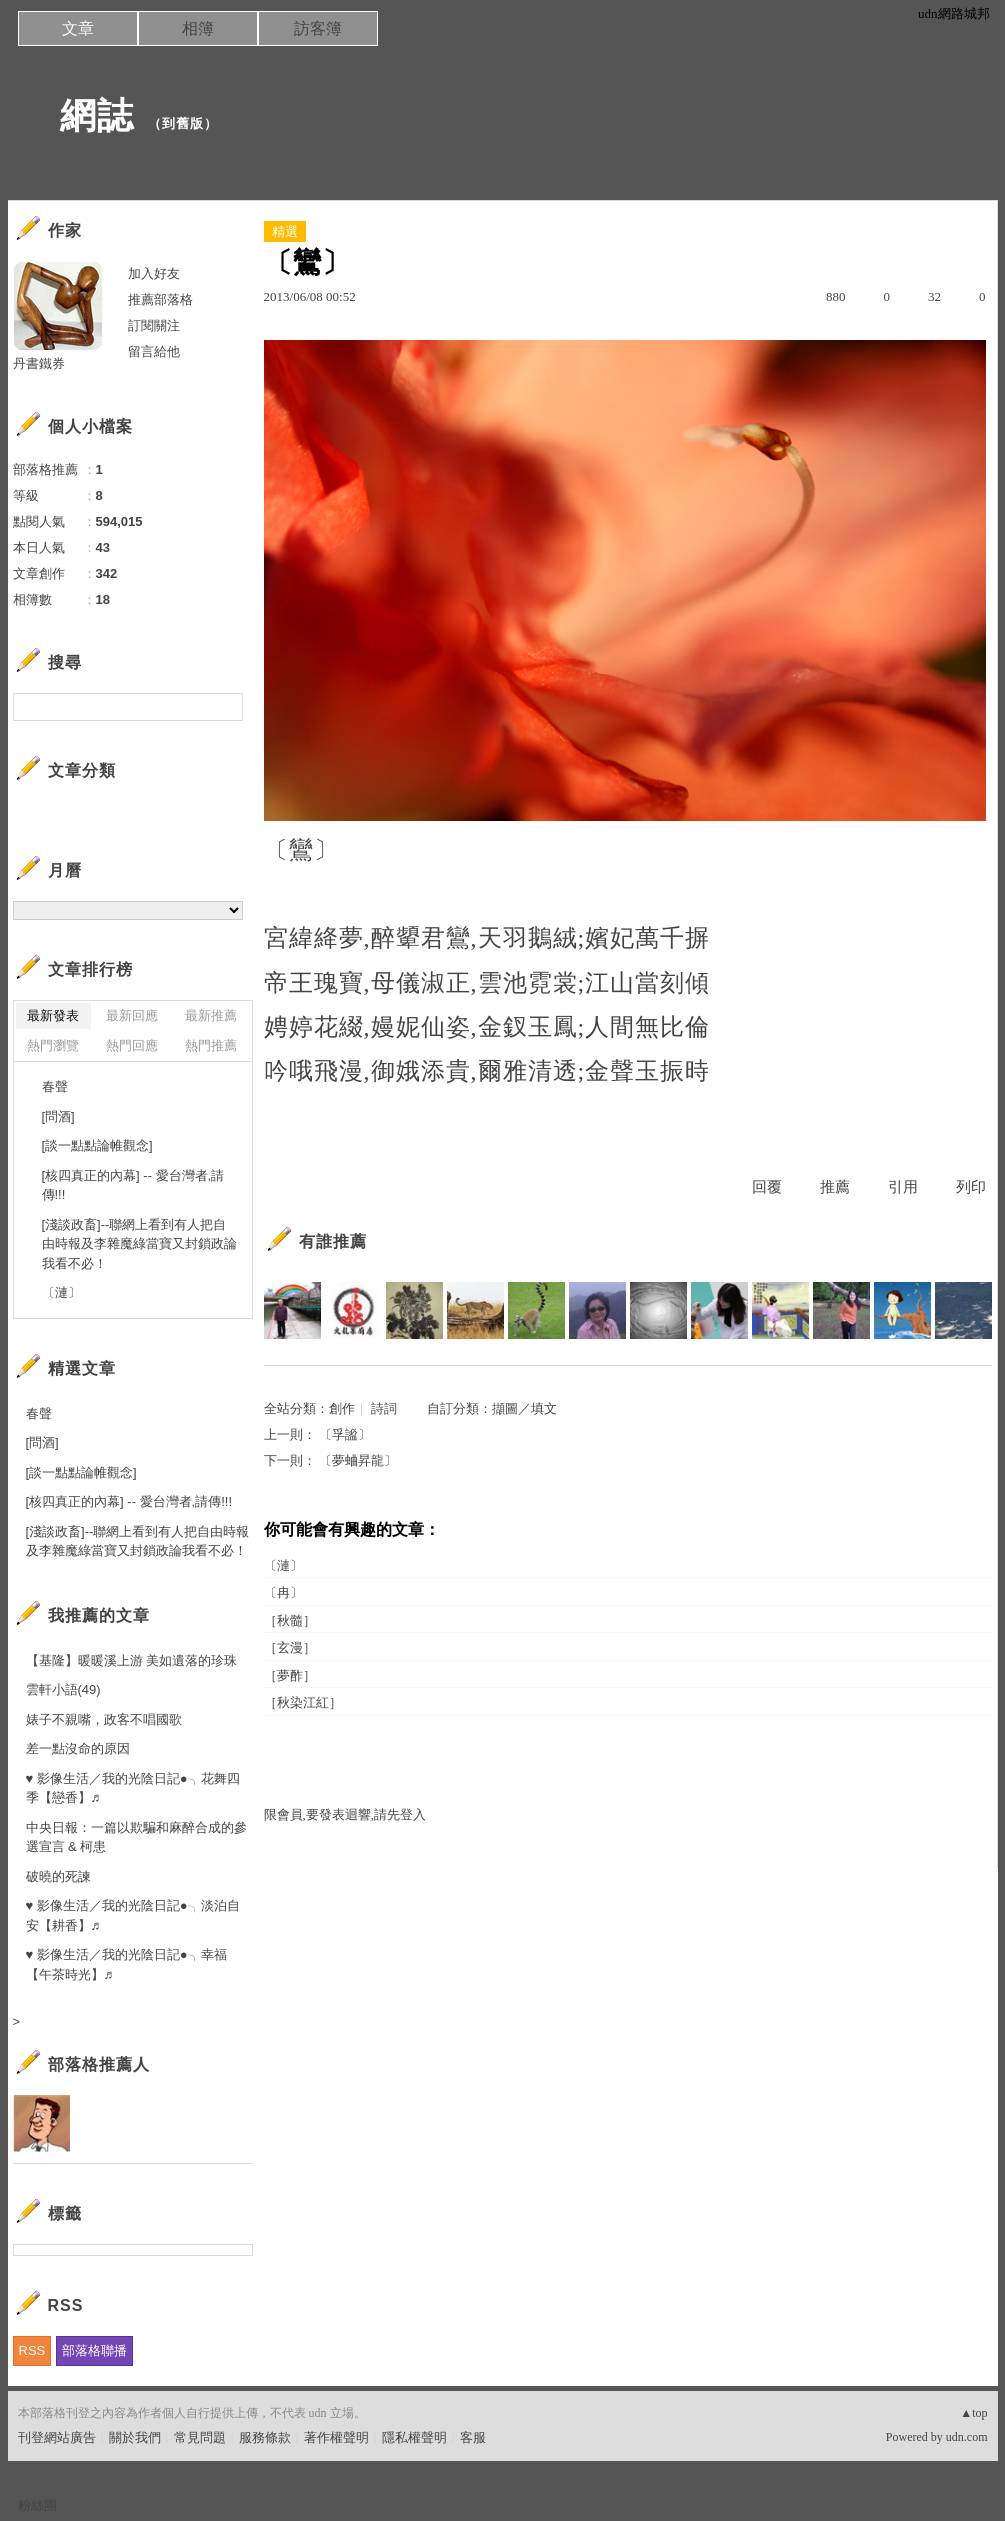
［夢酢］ (290, 1675)
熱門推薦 (211, 1045)
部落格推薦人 (99, 2064)
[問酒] (58, 1116)
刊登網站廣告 (57, 2437)
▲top (973, 2413)
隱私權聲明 (414, 2437)
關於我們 (135, 2437)
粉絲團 (37, 2505)
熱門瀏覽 (53, 1045)
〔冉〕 (283, 1592)
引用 (903, 1187)
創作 (342, 1408)
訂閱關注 (154, 325)
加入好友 (154, 273)
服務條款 (265, 2437)
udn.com (967, 2437)
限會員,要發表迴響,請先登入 (345, 1814)
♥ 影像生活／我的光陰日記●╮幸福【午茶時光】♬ (126, 1964)
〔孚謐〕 (345, 1434)
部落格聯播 (94, 2350)
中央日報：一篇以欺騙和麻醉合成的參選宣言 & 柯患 (136, 1837)
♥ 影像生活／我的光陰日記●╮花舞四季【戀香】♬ (133, 1788)
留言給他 (154, 351)
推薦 (835, 1187)
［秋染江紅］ (303, 1702)
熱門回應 (132, 1045)
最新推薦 (211, 1015)
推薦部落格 (160, 299)
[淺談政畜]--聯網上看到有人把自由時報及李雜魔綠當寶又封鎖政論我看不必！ (139, 1244)
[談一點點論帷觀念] (97, 1145)
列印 (971, 1187)
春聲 (55, 1086)
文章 (78, 28)
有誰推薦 (333, 1241)
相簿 (198, 28)
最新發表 (53, 1015)
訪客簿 (318, 28)
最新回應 (132, 1015)
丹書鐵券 (39, 363)
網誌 (78, 115)
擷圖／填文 (524, 1408)
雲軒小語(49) (63, 1689)
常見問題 (200, 2437)
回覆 (767, 1187)
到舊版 (183, 123)
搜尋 (225, 707)
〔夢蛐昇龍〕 (358, 1460)
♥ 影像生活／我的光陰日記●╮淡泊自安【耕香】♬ (133, 1915)
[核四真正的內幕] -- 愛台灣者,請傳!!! (133, 1185)
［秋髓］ (290, 1620)
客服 (473, 2437)
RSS (32, 2350)
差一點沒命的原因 (78, 1748)
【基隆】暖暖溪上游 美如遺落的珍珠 (132, 1660)
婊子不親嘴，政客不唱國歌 (104, 1719)
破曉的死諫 (58, 1876)
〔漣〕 (283, 1565)
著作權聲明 (336, 2437)
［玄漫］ (290, 1647)
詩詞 (384, 1408)
